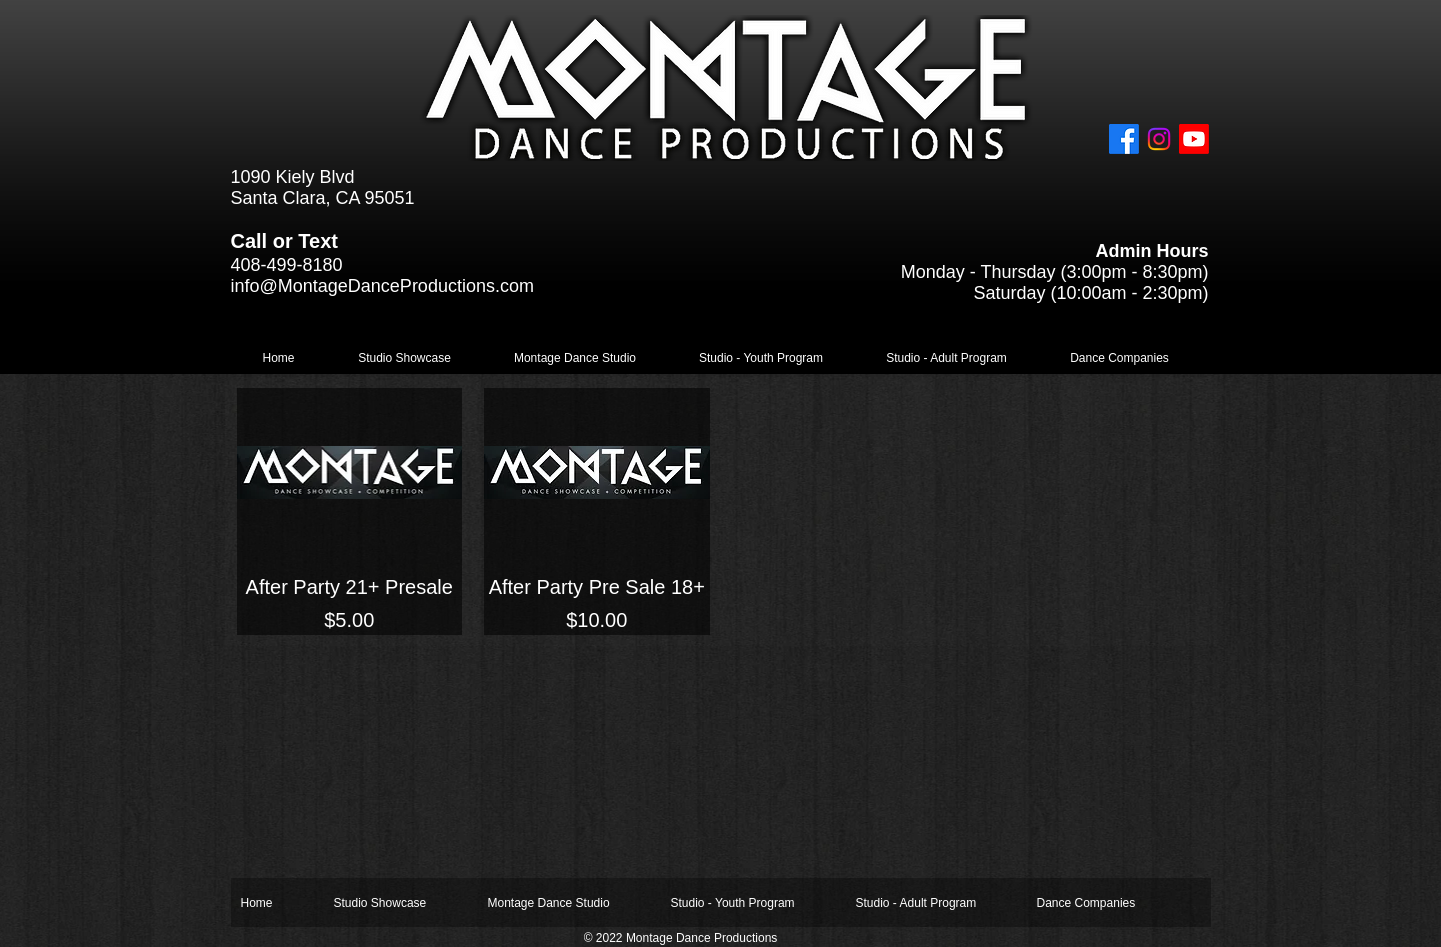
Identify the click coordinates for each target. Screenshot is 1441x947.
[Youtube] (1194, 139)
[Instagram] (1159, 139)
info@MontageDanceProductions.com (382, 286)
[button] (405, 358)
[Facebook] (1124, 139)
